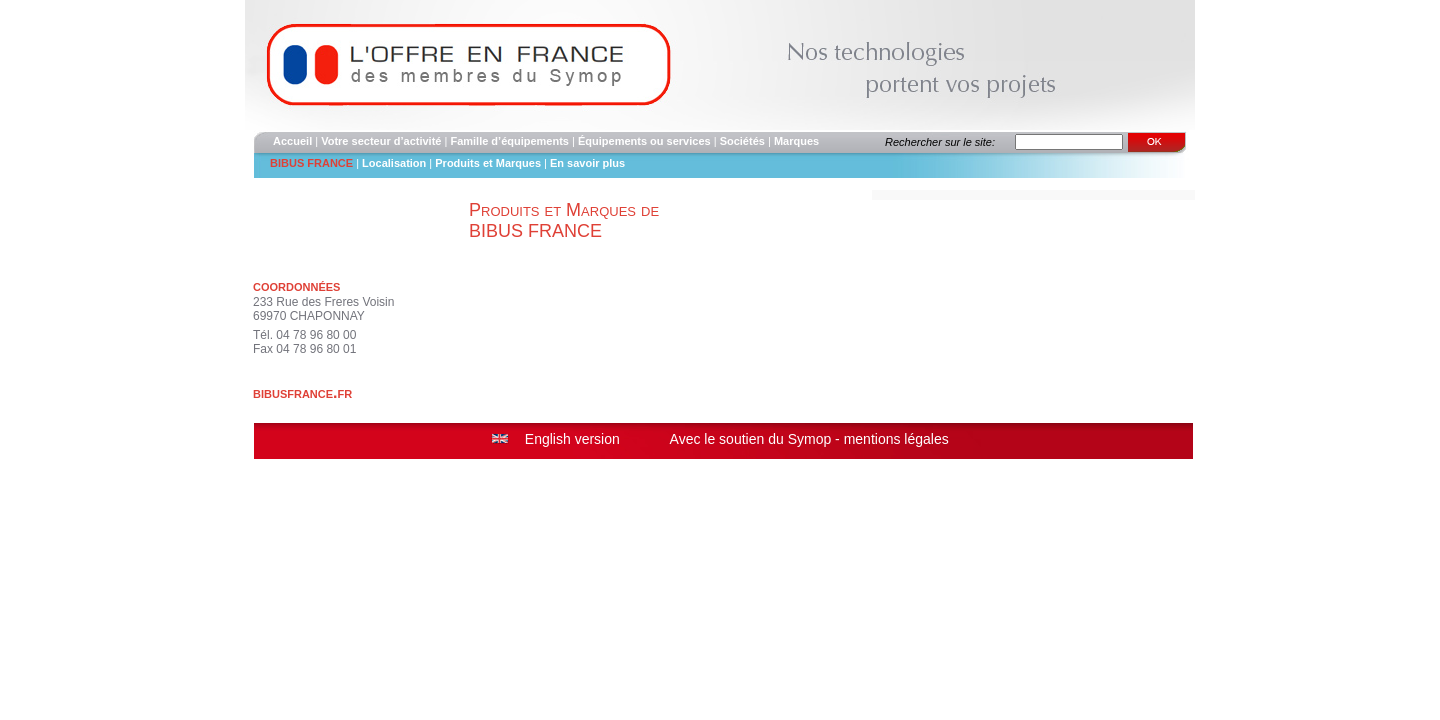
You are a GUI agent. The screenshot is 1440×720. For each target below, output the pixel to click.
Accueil (292, 141)
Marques (796, 141)
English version (572, 439)
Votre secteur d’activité (381, 141)
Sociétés (742, 141)
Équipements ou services (644, 141)
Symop (810, 439)
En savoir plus (587, 163)
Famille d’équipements (509, 141)
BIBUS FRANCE (311, 163)
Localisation (394, 163)
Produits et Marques (489, 163)
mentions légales (896, 439)
